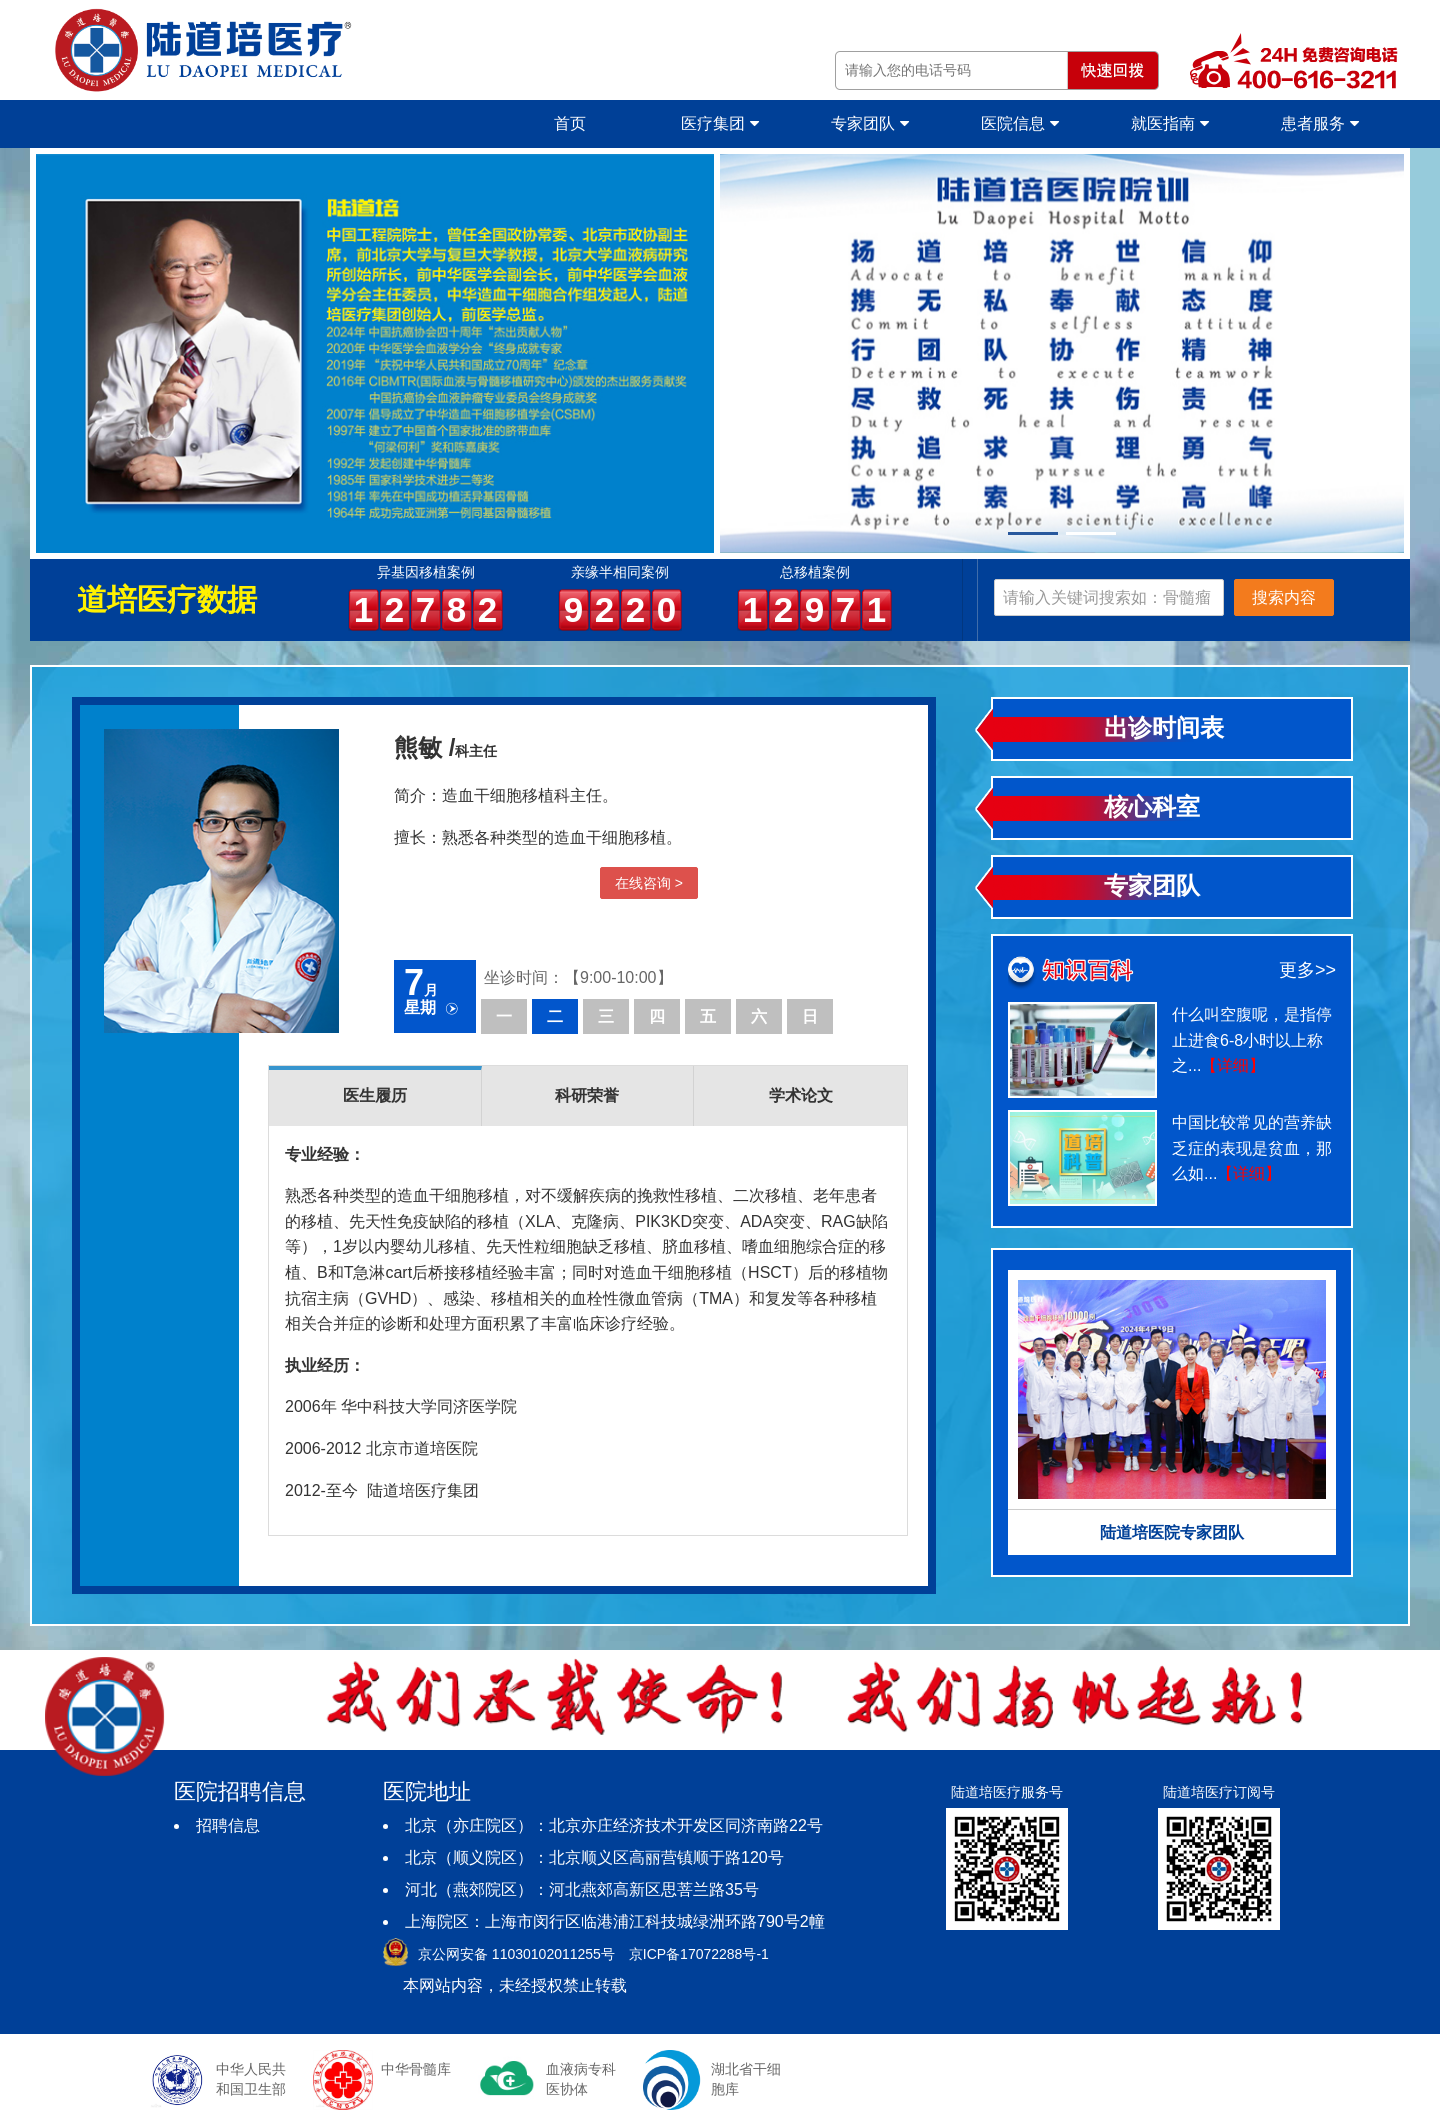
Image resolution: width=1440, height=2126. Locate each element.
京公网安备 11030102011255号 (516, 1954)
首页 (570, 123)
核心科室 (1152, 806)
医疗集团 (719, 123)
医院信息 (1019, 123)
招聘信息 (228, 1825)
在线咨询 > (649, 883)
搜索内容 (1284, 597)
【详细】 (1233, 1065)
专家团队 (869, 123)
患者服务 (1319, 123)
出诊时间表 (1164, 727)
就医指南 (1169, 123)
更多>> (1307, 970)
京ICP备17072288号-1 (699, 1954)
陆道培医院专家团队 (1172, 1532)
